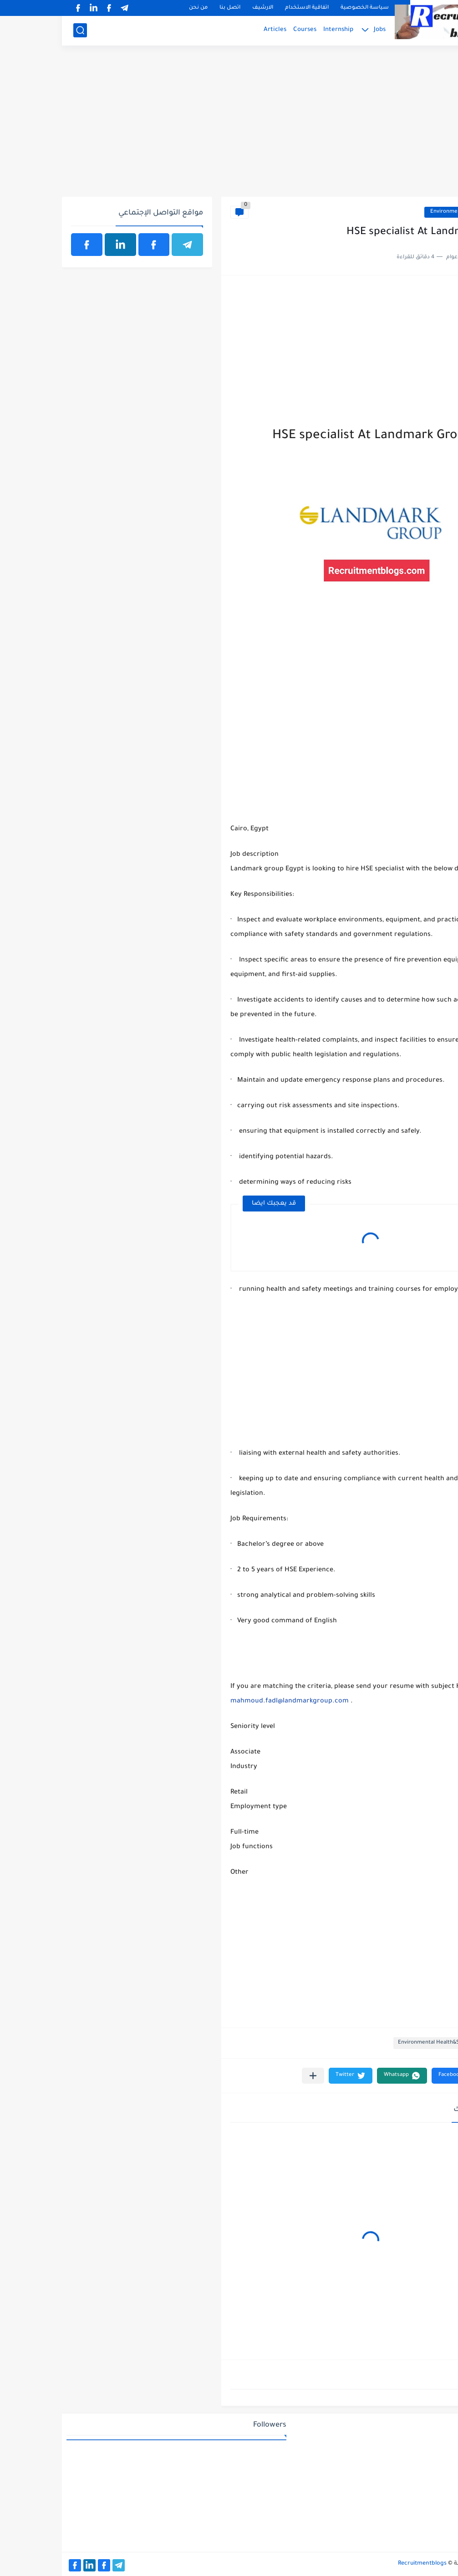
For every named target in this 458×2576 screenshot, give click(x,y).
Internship (276, 29)
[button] (394, 2076)
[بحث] (18, 30)
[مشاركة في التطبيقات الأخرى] (251, 2076)
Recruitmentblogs (360, 2564)
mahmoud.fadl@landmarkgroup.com (227, 1701)
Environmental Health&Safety (405, 212)
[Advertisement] (229, 126)
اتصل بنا (168, 8)
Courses (242, 29)
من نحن (136, 8)
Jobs (318, 29)
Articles (213, 29)
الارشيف (200, 8)
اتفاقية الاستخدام (245, 8)
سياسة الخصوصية (303, 8)
